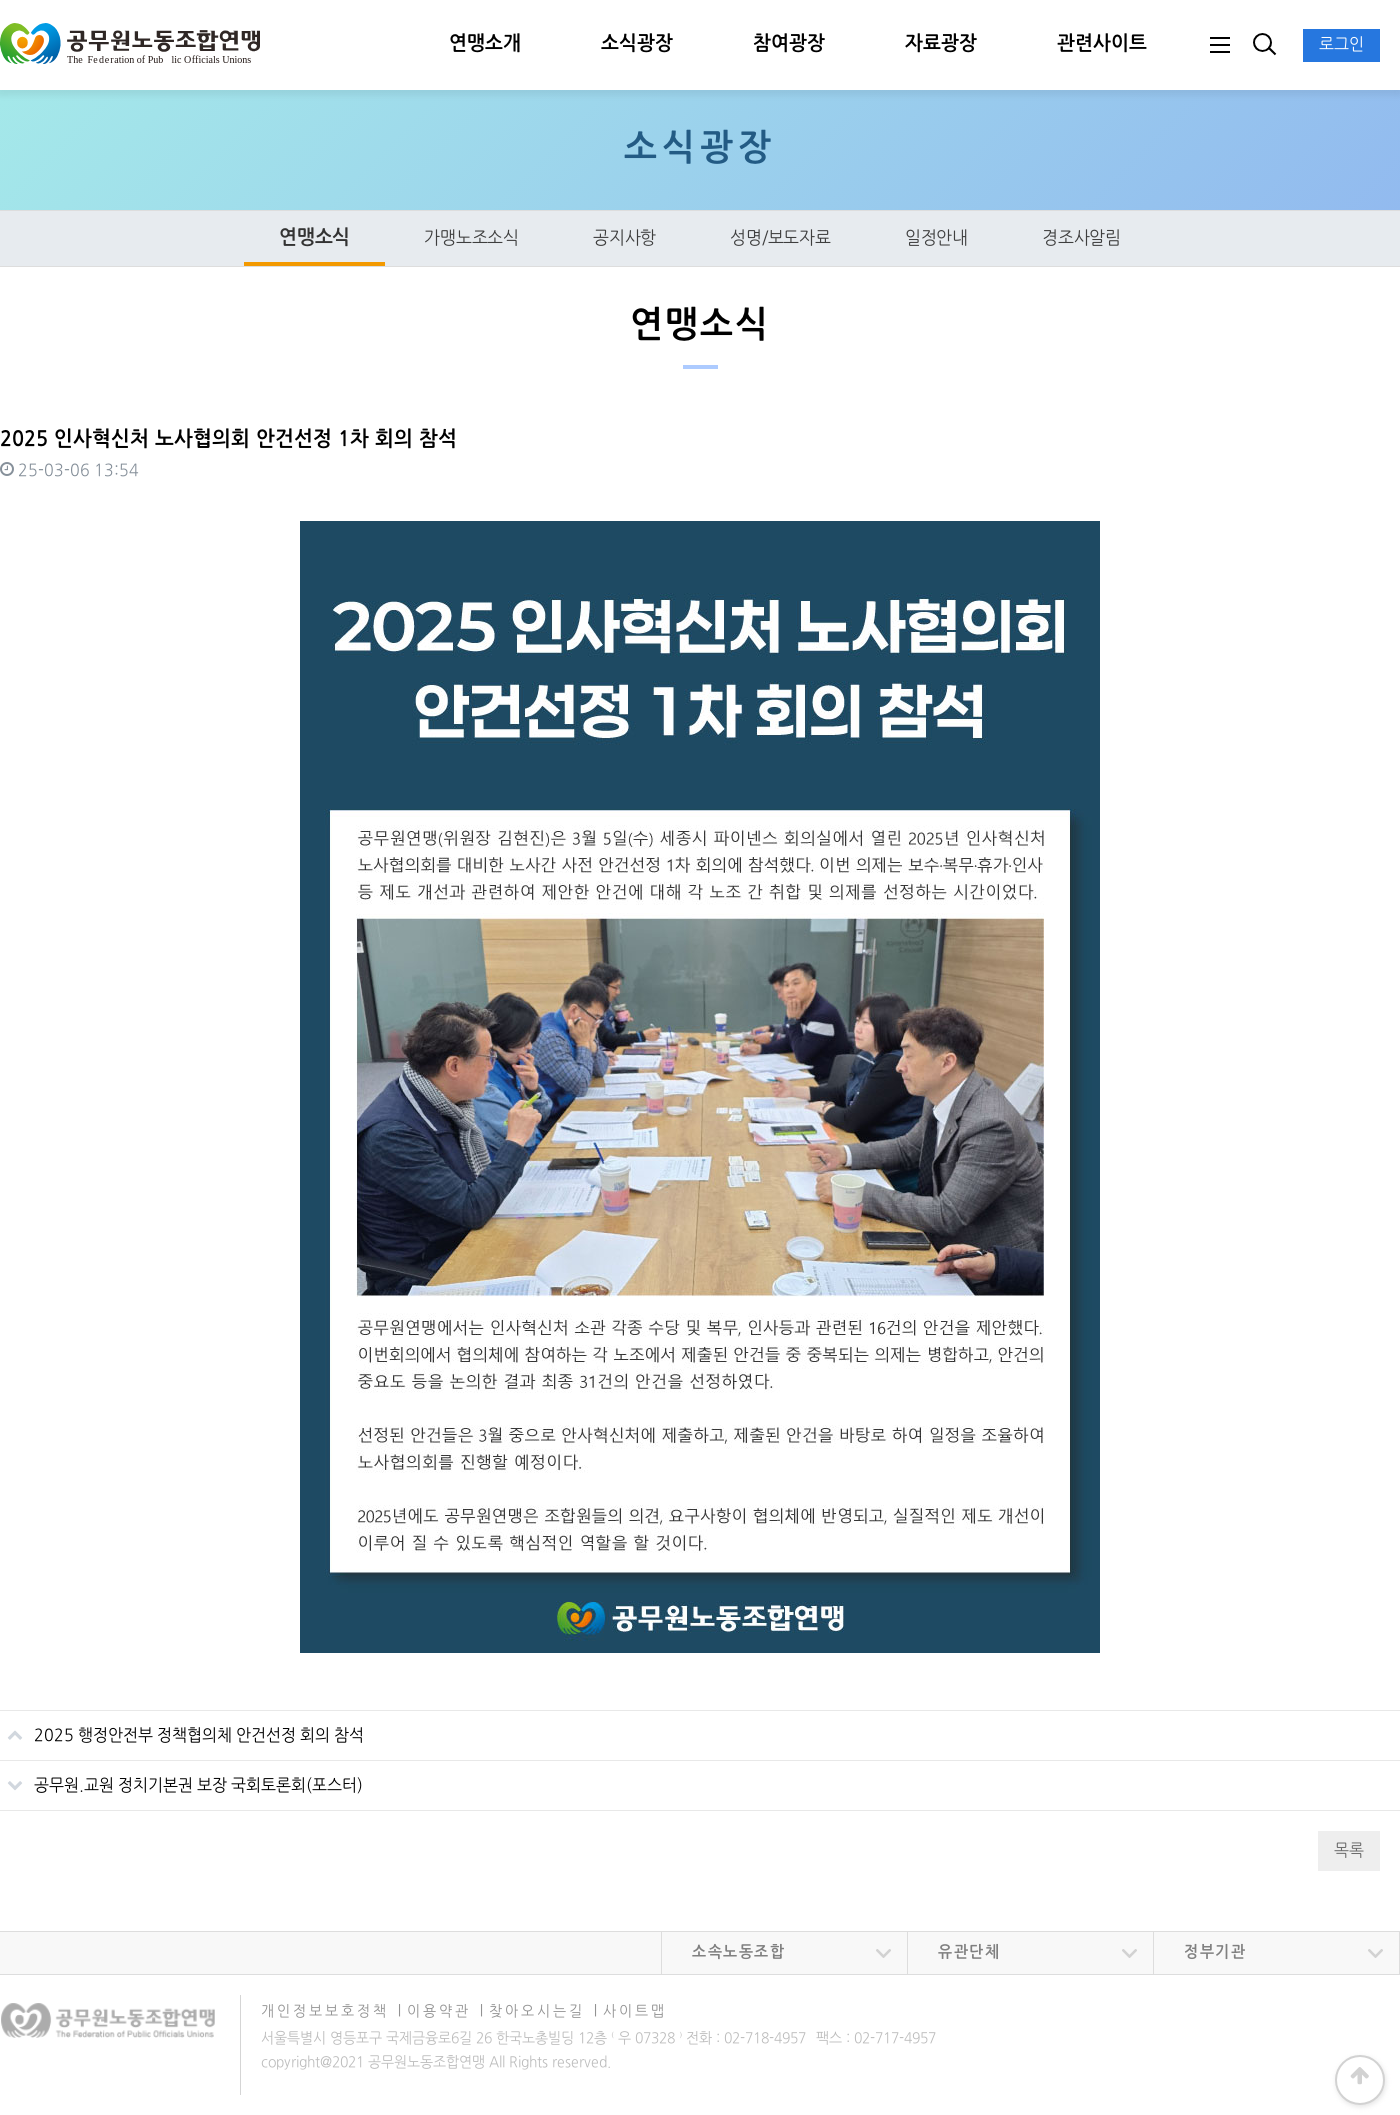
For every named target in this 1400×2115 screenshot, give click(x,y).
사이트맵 (635, 2011)
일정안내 (936, 238)
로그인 (1341, 45)
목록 (1349, 1851)
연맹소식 (314, 238)
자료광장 (941, 44)
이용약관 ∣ (446, 2011)
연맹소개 (485, 44)
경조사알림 (1081, 238)
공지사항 (624, 238)
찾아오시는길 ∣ (544, 2011)
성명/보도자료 (780, 238)
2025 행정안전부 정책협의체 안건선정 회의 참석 (182, 1728)
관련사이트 (1102, 44)
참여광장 (789, 44)
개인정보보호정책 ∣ (332, 2011)
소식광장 (637, 44)
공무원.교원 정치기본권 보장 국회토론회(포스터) (181, 1778)
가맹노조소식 (471, 238)
